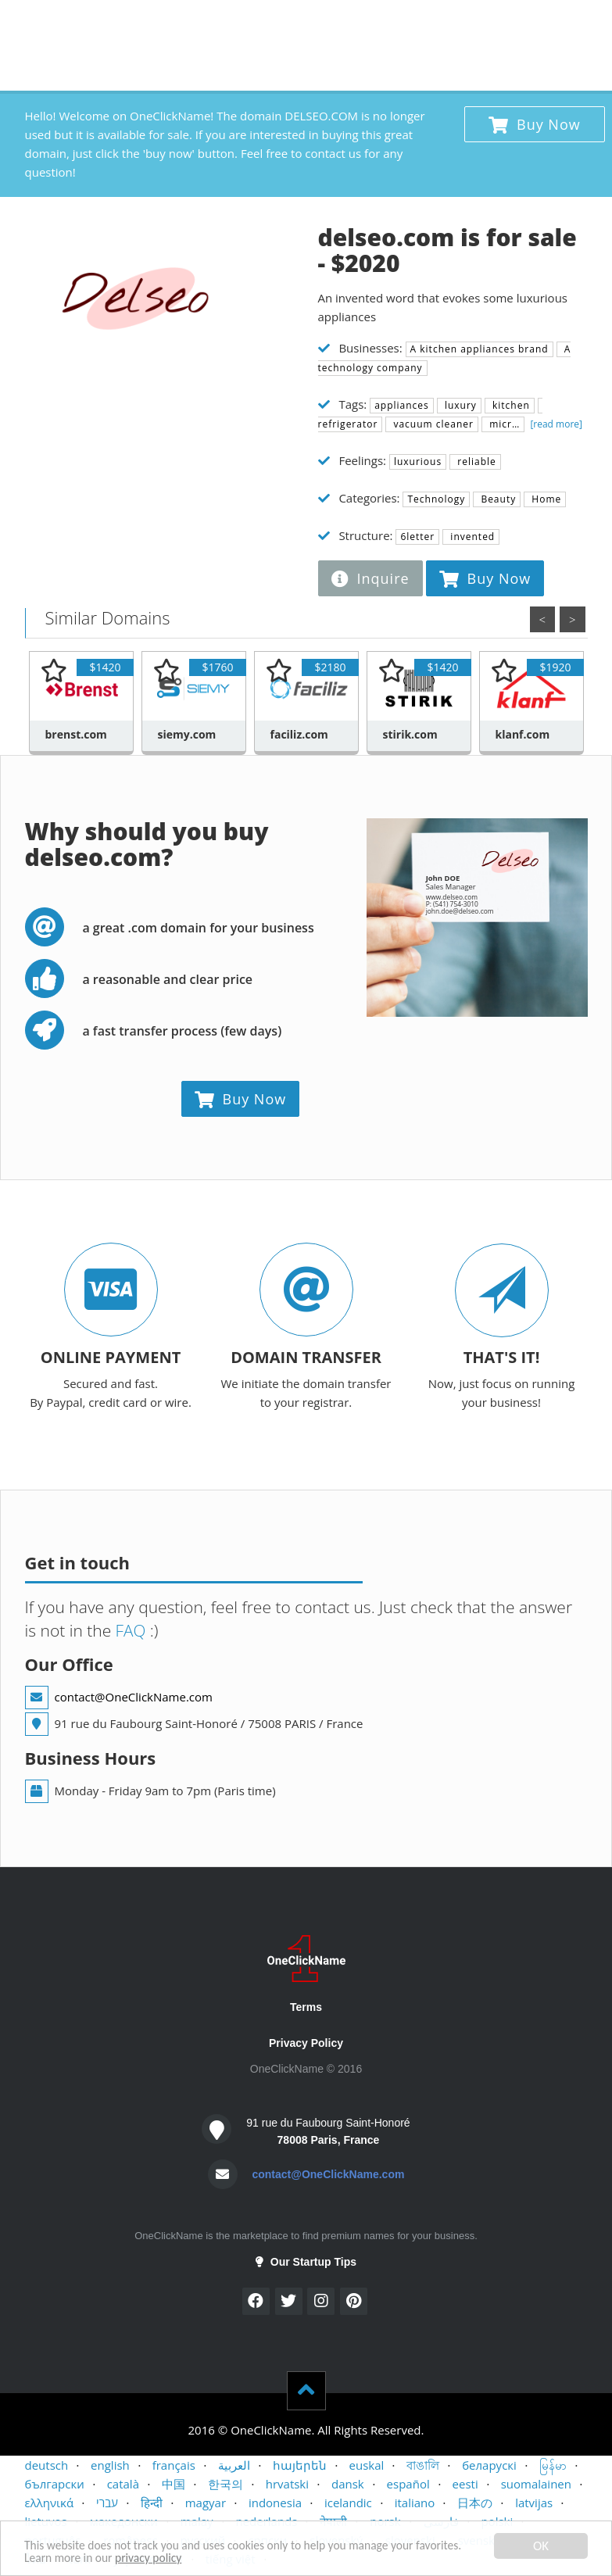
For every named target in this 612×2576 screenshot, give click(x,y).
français (173, 2465)
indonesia (275, 2502)
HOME (50, 23)
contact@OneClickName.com (134, 1697)
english (110, 2465)
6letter (417, 536)
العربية (234, 2465)
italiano (415, 2502)
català (123, 2484)
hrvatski (287, 2484)
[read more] (555, 424)
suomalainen (536, 2484)
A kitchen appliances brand (479, 349)
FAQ (128, 1630)
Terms (306, 2007)
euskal (367, 2465)
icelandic (348, 2502)
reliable (475, 461)
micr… (503, 424)
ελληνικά (49, 2502)
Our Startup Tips (306, 2262)
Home (544, 499)
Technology (436, 499)
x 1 (384, 19)
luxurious (418, 461)
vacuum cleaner (432, 424)
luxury (459, 405)
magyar (205, 2502)
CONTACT (230, 23)
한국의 (225, 2484)
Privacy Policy (306, 2043)
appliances (401, 405)
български (54, 2484)
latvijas (534, 2502)
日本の (474, 2502)
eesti (465, 2484)
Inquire (370, 578)
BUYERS (105, 23)
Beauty (497, 499)
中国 (173, 2484)
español (408, 2484)
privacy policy (213, 2557)
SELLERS (165, 23)
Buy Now (535, 124)
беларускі (489, 2465)
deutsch (47, 2465)
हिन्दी (152, 2502)
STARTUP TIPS (310, 23)
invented (471, 536)
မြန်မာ (553, 2465)
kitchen (509, 405)
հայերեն (300, 2465)
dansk (347, 2484)
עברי (107, 2502)
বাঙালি (422, 2465)
